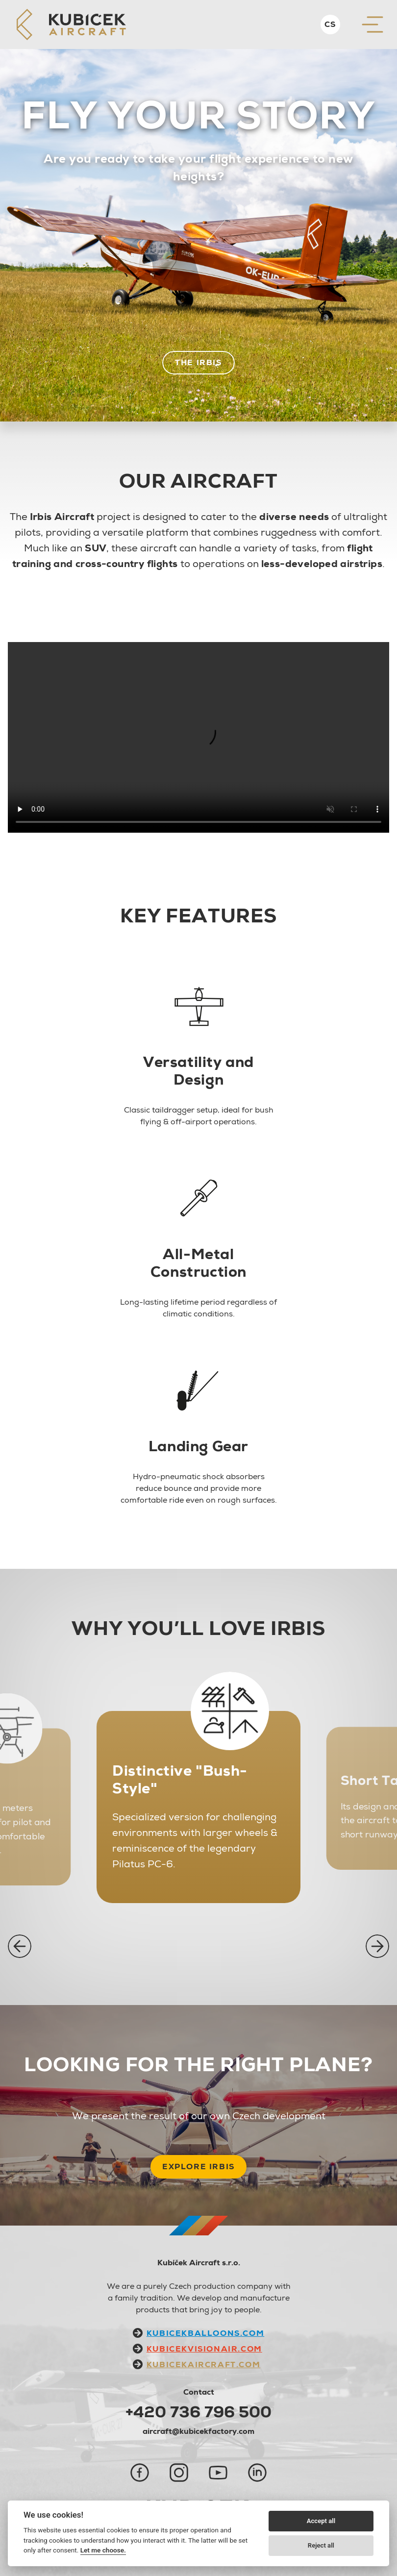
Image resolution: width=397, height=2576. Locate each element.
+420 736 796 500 (198, 2412)
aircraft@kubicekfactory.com (198, 2431)
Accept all (321, 2521)
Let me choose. (103, 2550)
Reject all (321, 2545)
